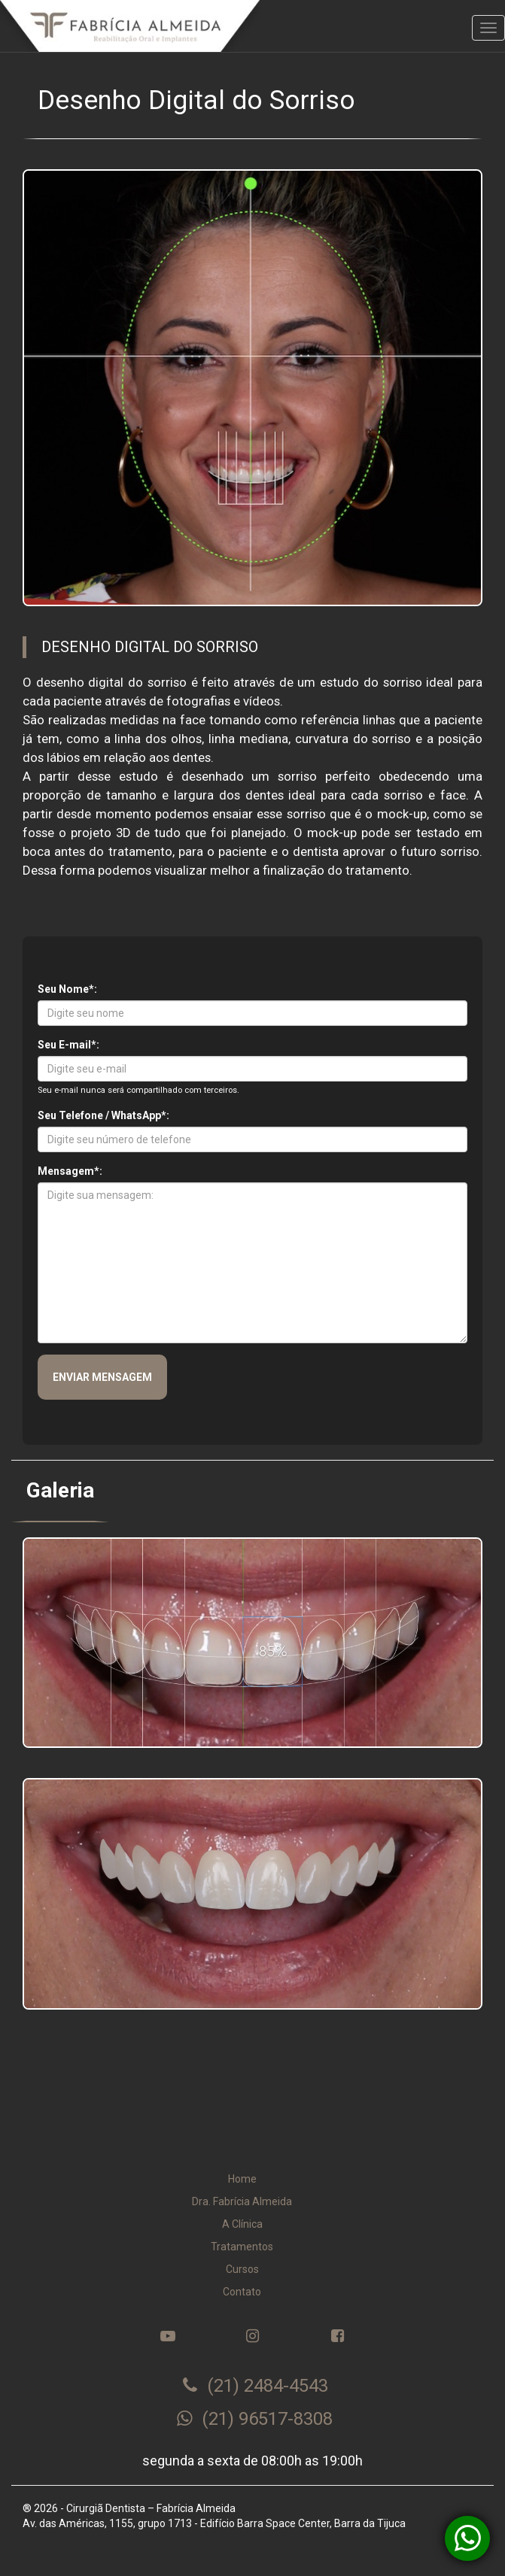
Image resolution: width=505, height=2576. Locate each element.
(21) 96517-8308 (254, 2418)
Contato (242, 2292)
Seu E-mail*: (68, 1045)
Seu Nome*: (67, 989)
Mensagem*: (70, 1171)
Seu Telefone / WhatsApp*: (103, 1115)
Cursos (242, 2269)
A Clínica (242, 2224)
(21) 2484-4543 (254, 2385)
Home (242, 2179)
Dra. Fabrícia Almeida (242, 2201)
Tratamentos (242, 2247)
